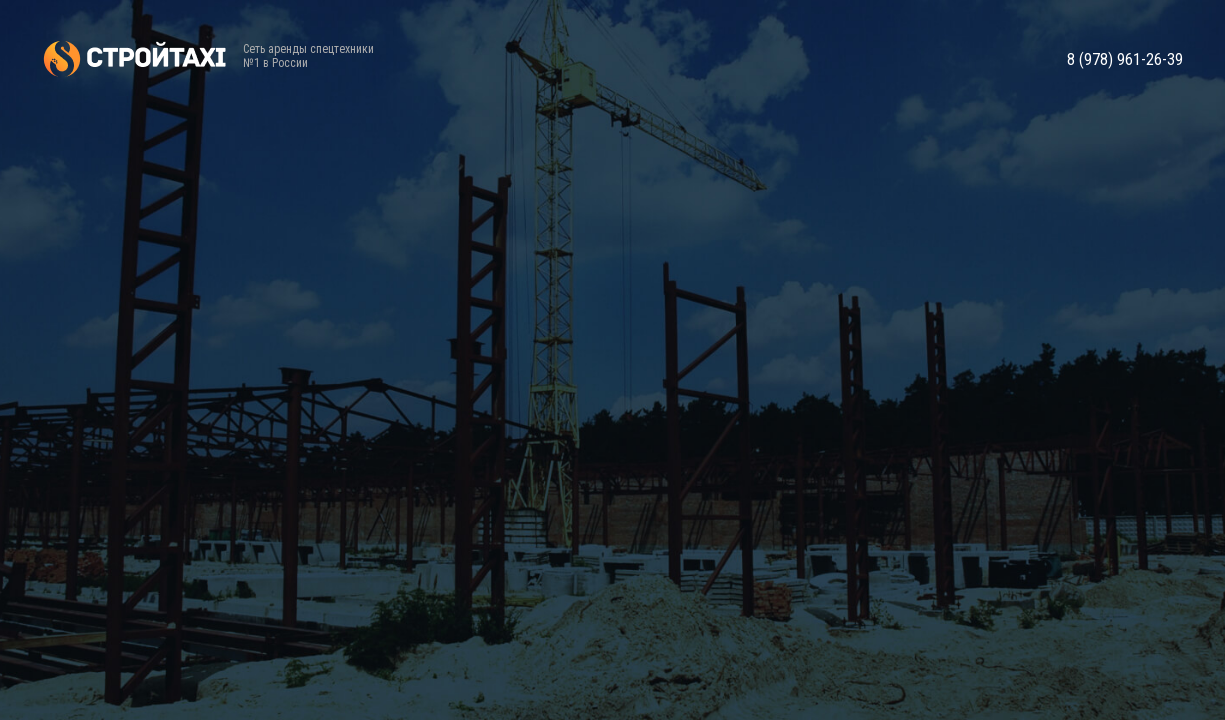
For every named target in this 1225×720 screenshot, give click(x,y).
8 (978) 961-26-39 (1125, 60)
